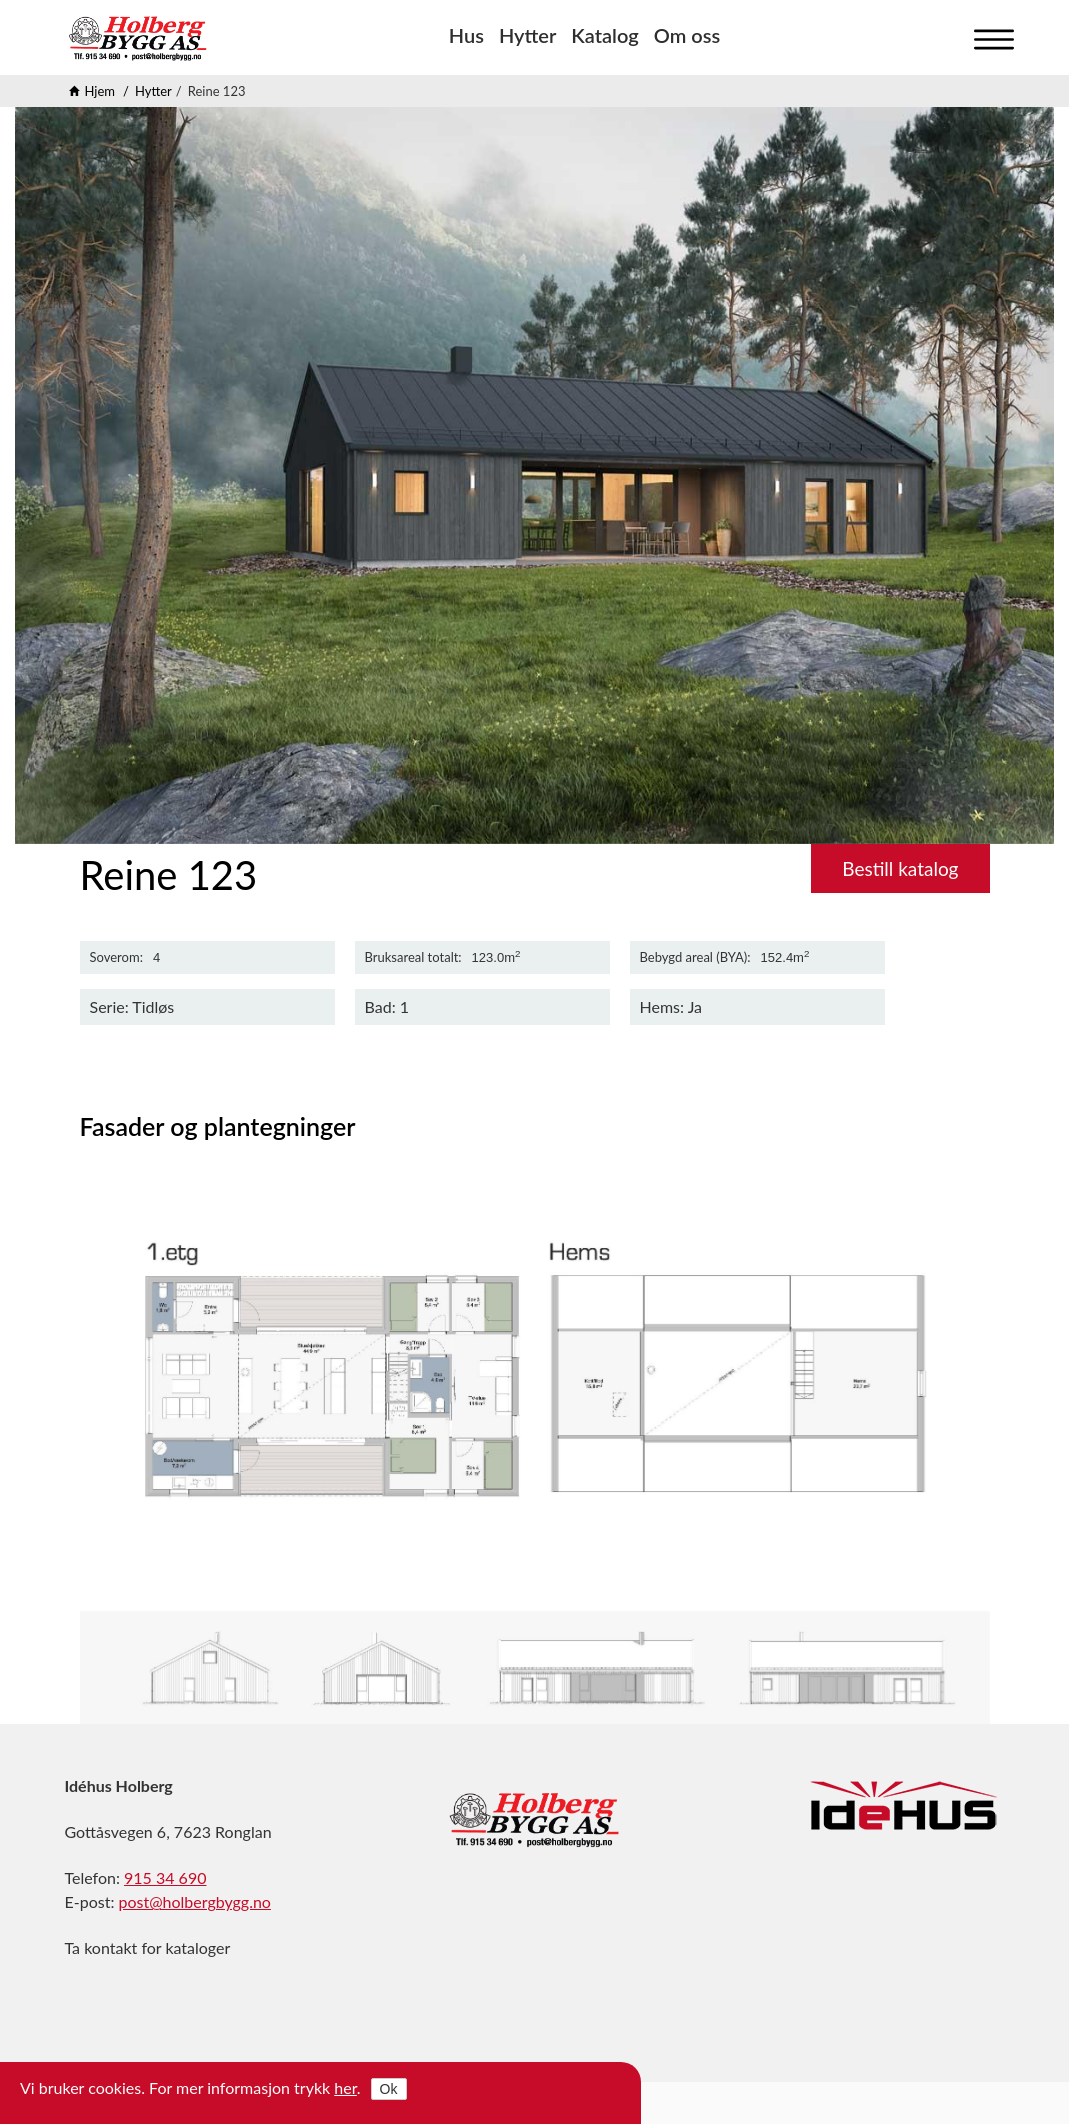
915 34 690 (165, 1877)
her (345, 2087)
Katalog (604, 35)
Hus (466, 35)
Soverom (115, 957)
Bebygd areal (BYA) (694, 957)
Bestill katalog (900, 868)
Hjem (100, 91)
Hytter (527, 35)
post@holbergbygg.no (194, 1901)
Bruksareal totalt (412, 957)
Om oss (687, 35)
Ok (389, 2089)
